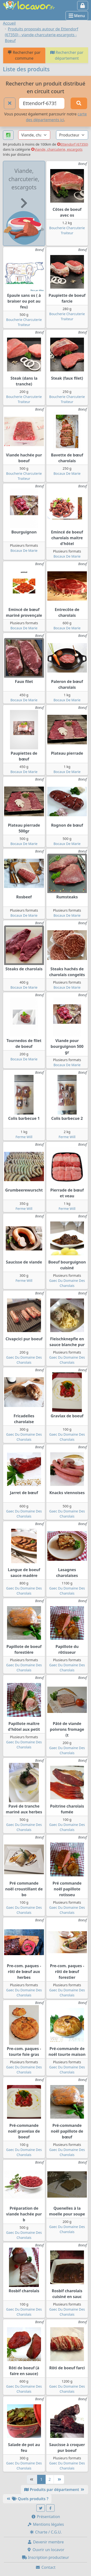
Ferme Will (24, 1137)
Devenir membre (45, 2542)
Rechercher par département (66, 55)
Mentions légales (45, 2524)
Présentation (45, 2516)
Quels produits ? (27, 2498)
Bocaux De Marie (67, 473)
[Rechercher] (79, 103)
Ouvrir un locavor (45, 2549)
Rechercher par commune (24, 55)
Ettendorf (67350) (72, 144)
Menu (77, 15)
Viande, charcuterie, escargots (57, 149)
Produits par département (54, 2489)
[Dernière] (59, 2479)
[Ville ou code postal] (42, 103)
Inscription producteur (45, 2557)
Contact (45, 2567)
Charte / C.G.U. (45, 2532)
